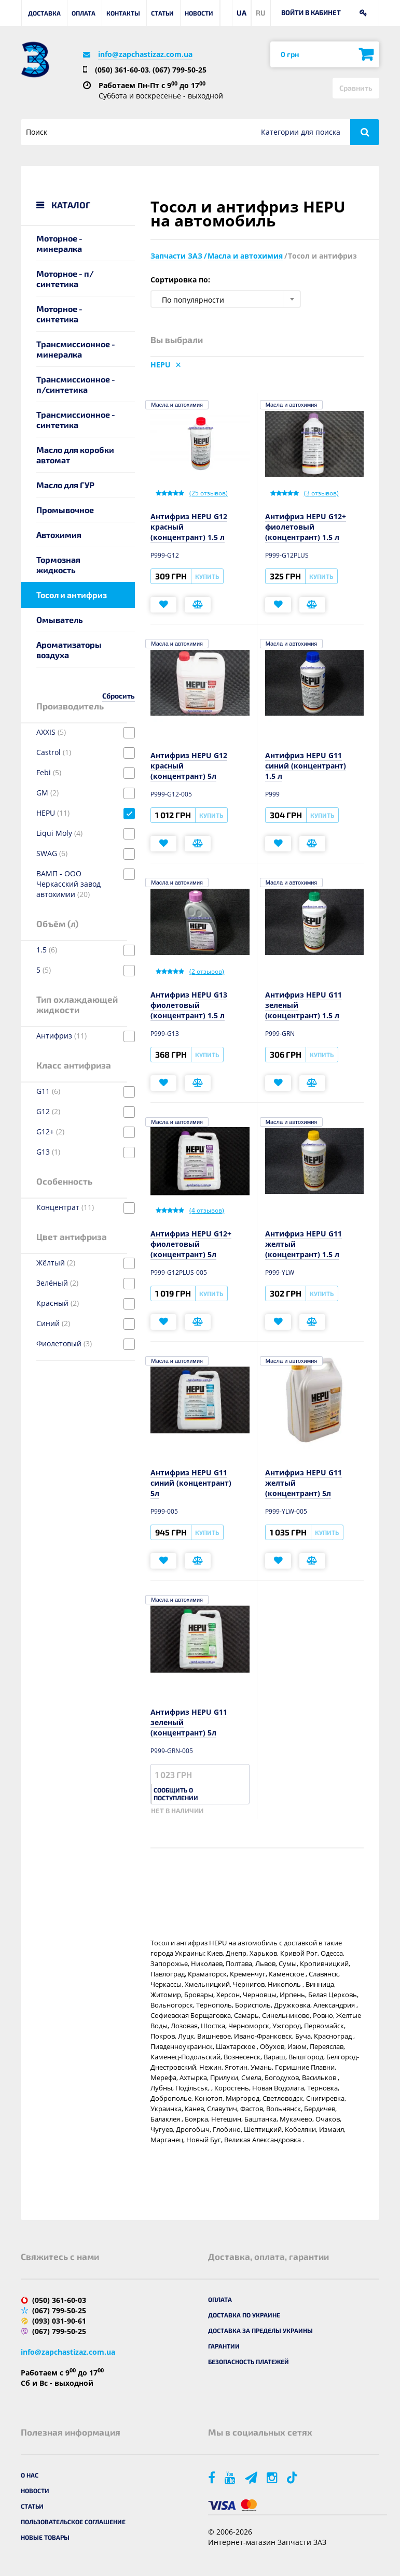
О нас (29, 2475)
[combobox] (225, 299)
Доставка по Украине (244, 2314)
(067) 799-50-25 (179, 70)
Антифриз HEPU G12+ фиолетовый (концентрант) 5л (190, 1244)
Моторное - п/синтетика (65, 278)
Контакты (123, 13)
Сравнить (356, 87)
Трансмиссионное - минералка (75, 349)
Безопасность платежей (248, 2361)
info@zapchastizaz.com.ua (145, 54)
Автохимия (58, 534)
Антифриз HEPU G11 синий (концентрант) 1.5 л (305, 765)
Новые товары (45, 2537)
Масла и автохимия (177, 405)
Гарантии (224, 2346)
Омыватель (59, 619)
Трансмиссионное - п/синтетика (75, 384)
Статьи (162, 13)
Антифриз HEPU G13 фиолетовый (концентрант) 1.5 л (188, 1005)
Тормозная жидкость (58, 564)
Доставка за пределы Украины (260, 2330)
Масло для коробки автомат (75, 455)
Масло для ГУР (65, 485)
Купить (207, 576)
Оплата (83, 13)
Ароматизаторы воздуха (69, 649)
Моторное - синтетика (59, 314)
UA (241, 12)
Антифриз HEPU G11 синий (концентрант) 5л (190, 1483)
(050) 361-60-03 (122, 70)
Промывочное (65, 510)
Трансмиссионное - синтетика (75, 419)
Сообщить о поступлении (176, 1793)
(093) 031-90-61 (59, 2321)
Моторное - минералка (59, 243)
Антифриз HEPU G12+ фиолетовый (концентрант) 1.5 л (305, 526)
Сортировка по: (180, 279)
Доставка (44, 13)
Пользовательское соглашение (73, 2521)
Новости (199, 13)
